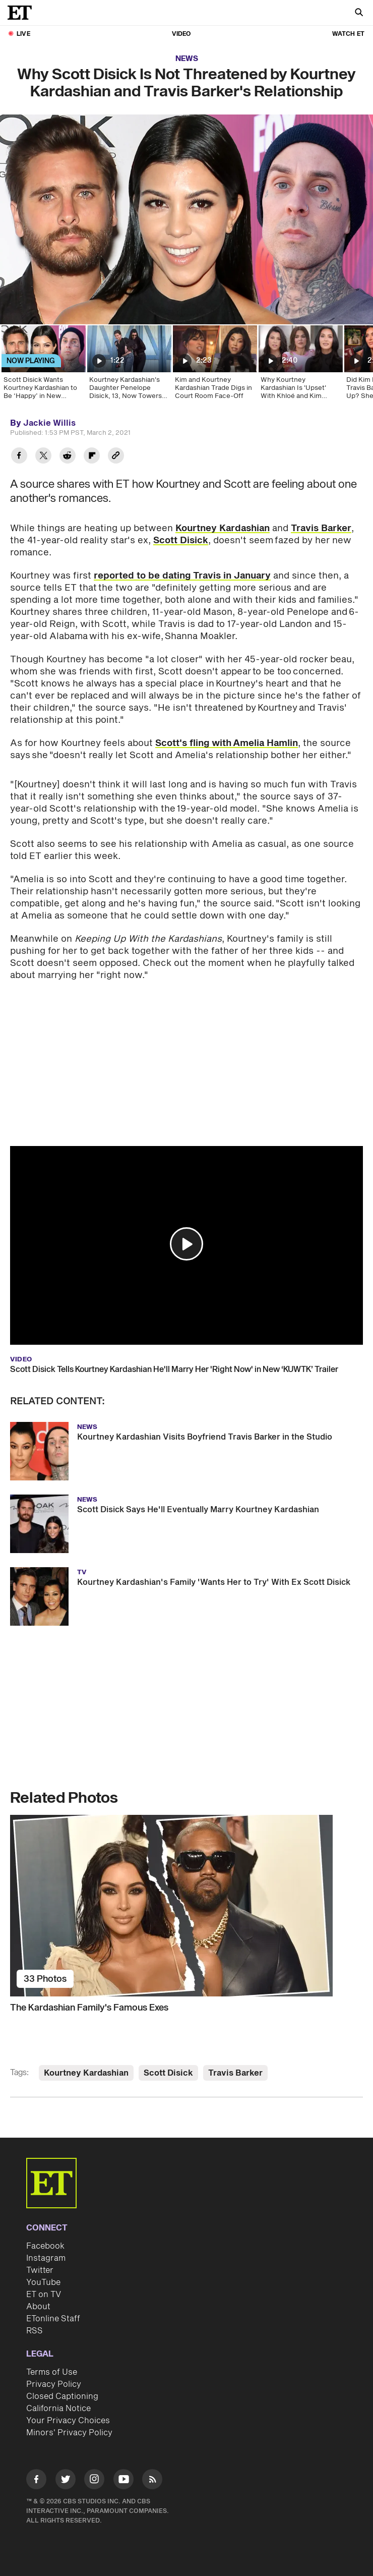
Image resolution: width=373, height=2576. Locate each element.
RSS (34, 2331)
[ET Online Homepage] (23, 12)
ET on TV (43, 2294)
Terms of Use (51, 2372)
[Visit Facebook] (36, 2481)
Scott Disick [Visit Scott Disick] (168, 2073)
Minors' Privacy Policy (69, 2433)
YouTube (43, 2282)
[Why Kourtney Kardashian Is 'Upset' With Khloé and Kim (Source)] (300, 365)
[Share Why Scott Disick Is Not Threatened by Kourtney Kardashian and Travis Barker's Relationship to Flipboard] (92, 456)
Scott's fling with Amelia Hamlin (226, 743)
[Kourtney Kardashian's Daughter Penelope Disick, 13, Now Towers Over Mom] (128, 365)
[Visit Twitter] (65, 2481)
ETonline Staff (53, 2319)
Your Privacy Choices (68, 2421)
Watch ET (348, 34)
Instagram (46, 2258)
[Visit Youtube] (123, 2481)
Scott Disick (180, 540)
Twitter (39, 2270)
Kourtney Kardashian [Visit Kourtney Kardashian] (86, 2073)
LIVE (23, 34)
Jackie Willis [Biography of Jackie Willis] (49, 423)
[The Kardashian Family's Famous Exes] (186, 1905)
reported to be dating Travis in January (182, 576)
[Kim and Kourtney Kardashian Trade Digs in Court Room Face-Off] (214, 365)
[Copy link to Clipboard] (116, 456)
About (38, 2307)
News (186, 59)
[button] (186, 1244)
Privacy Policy (53, 2384)
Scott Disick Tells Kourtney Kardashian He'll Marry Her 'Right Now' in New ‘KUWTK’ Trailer (174, 1369)
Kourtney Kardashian (222, 528)
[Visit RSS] (152, 2481)
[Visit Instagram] (94, 2481)
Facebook (45, 2246)
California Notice (58, 2408)
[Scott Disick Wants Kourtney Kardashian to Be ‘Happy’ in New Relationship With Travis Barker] (43, 365)
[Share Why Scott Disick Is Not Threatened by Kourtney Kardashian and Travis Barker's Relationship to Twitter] (43, 456)
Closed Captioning (62, 2396)
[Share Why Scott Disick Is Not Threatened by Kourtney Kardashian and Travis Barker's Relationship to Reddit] (67, 456)
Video (181, 34)
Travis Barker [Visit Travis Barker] (235, 2073)
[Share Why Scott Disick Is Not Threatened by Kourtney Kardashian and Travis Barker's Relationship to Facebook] (19, 456)
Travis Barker (321, 528)
